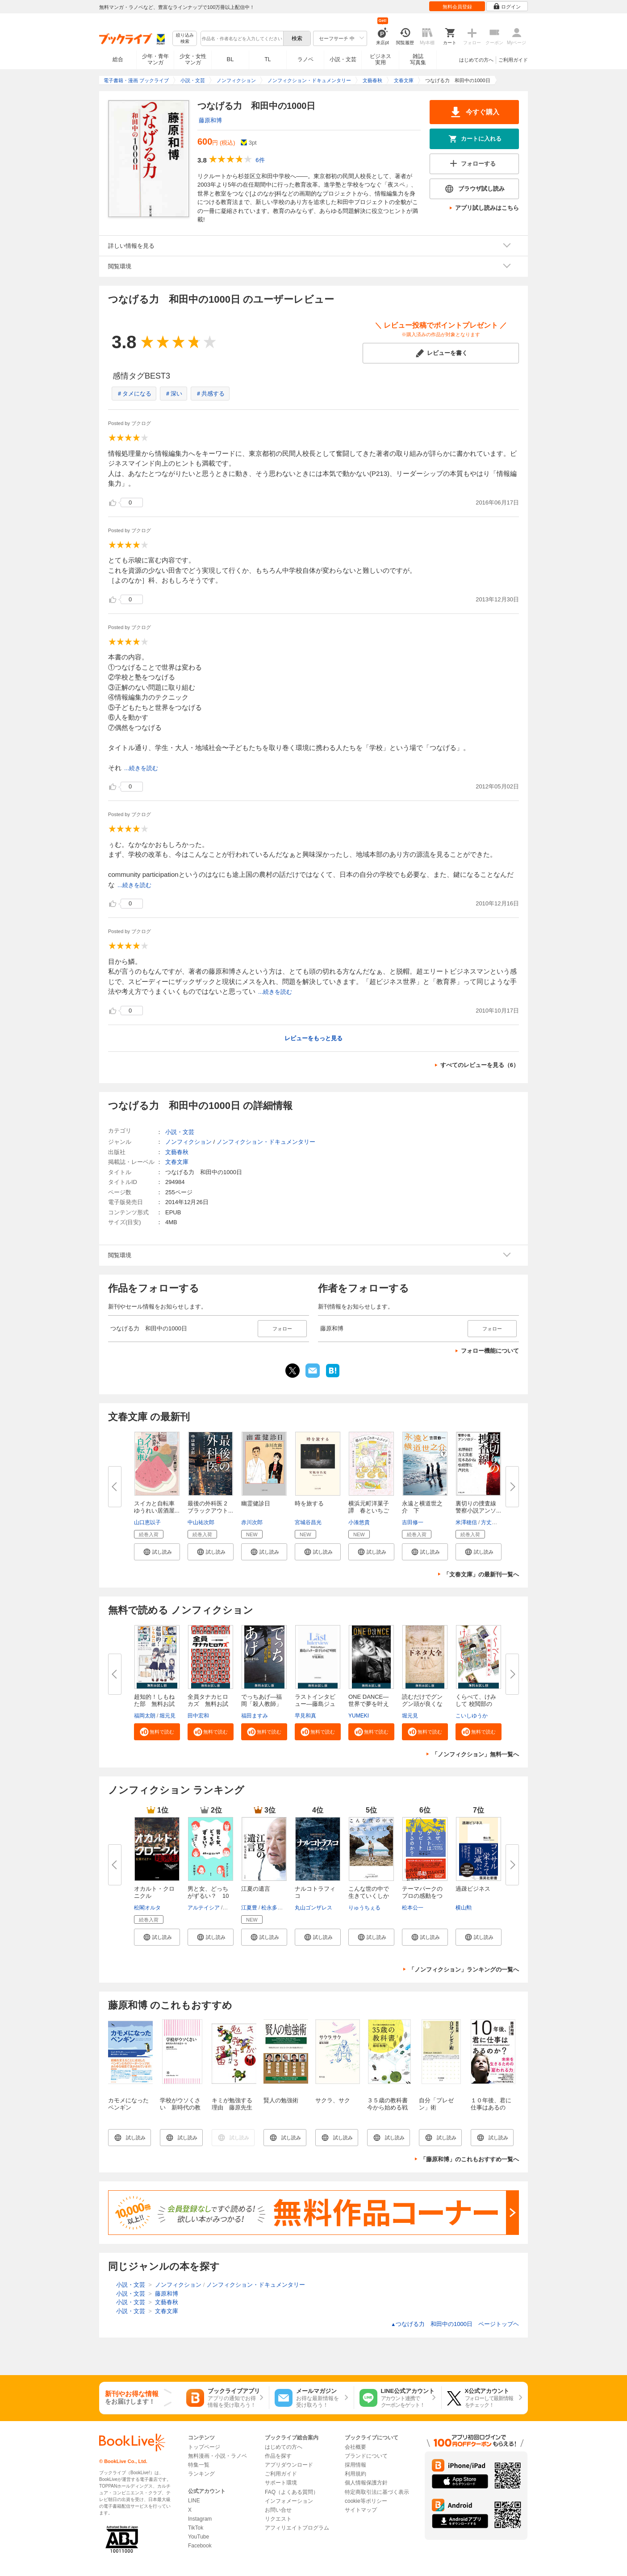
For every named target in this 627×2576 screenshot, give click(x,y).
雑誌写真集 (418, 59)
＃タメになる (134, 393)
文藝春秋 (176, 1152)
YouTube (198, 2537)
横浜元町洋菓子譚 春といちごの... (368, 1510)
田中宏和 (198, 1716)
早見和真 (305, 1716)
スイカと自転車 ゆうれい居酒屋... (157, 1507)
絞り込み (185, 39)
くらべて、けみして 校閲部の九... (476, 1703)
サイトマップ (361, 2510)
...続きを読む (141, 768)
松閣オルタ (147, 1908)
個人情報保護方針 (366, 2483)
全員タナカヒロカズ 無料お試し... (208, 1703)
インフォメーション (289, 2501)
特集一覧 (198, 2465)
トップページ (204, 2447)
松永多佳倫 (274, 1908)
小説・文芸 (343, 59)
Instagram (200, 2519)
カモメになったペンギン (128, 2104)
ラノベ (305, 59)
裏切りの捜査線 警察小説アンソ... (479, 1507)
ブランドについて (366, 2456)
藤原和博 (210, 120)
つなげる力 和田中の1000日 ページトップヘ (455, 2324)
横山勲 (464, 1908)
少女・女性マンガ (193, 59)
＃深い (173, 393)
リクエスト (278, 2519)
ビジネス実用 (380, 59)
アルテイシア (204, 1908)
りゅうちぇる (364, 1908)
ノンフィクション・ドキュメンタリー (266, 1141)
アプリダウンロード (289, 2465)
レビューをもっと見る (313, 1038)
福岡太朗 (144, 1716)
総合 (118, 59)
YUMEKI (358, 1716)
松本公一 (412, 1908)
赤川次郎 (252, 1522)
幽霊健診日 (255, 1503)
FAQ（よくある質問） (291, 2492)
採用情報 (355, 2465)
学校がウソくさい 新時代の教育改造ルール (180, 2107)
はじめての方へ (476, 60)
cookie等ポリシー (366, 2501)
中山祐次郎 (201, 1522)
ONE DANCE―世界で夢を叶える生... (368, 1703)
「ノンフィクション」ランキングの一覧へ (464, 1969)
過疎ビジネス (473, 1888)
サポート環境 (281, 2483)
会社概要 (355, 2447)
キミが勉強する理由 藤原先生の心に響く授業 (232, 2107)
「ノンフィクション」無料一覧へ (475, 1754)
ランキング (201, 2474)
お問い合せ (278, 2510)
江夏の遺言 (255, 1888)
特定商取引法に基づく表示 (377, 2492)
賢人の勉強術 (280, 2100)
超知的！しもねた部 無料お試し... (154, 1703)
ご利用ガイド (513, 60)
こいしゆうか (472, 1716)
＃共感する (210, 393)
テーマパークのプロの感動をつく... (422, 1895)
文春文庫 (176, 1162)
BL (230, 59)
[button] (157, 1551)
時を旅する (309, 1503)
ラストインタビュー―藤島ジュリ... (315, 1703)
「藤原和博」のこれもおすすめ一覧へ (469, 2159)
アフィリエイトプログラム (297, 2528)
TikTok (195, 2528)
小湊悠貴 (359, 1522)
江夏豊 (249, 1908)
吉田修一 (412, 1522)
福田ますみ (254, 1716)
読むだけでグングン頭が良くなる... (422, 1703)
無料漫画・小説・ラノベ (217, 2456)
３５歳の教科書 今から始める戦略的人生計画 (390, 2107)
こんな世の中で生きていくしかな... (368, 1895)
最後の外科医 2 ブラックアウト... (210, 1507)
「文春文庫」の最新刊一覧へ (481, 1574)
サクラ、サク (332, 2100)
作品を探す (278, 2456)
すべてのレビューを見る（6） (479, 1065)
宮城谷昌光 (308, 1522)
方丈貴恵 (491, 1522)
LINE (194, 2500)
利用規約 (355, 2474)
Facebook (200, 2546)
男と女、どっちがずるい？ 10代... (208, 1895)
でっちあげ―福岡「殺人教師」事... (261, 1703)
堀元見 (167, 1716)
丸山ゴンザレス (313, 1908)
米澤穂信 (466, 1522)
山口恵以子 (147, 1522)
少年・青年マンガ (155, 59)
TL (267, 59)
